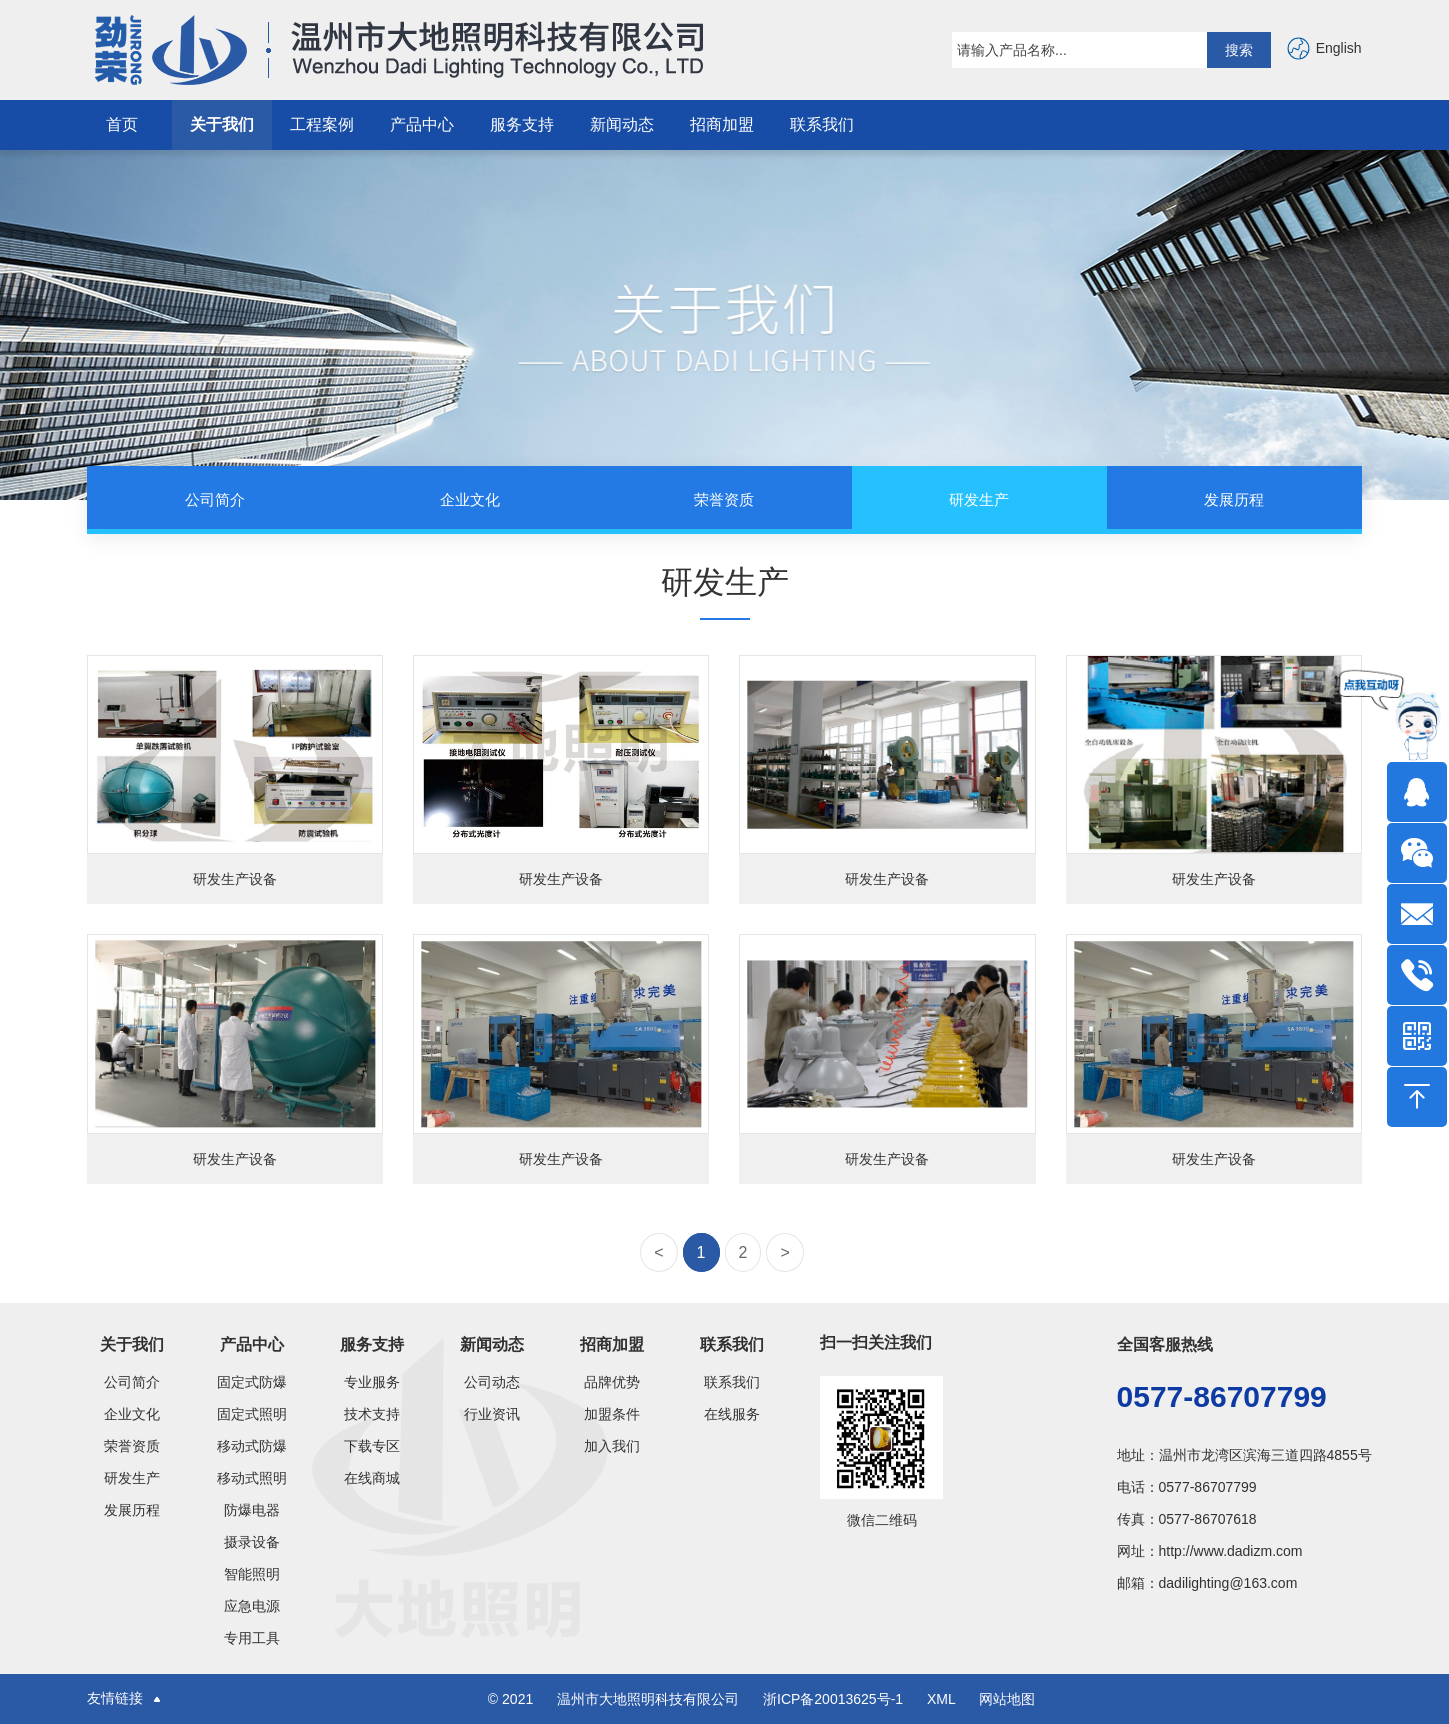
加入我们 (612, 1446)
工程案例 (322, 124)
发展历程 (132, 1510)
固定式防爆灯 (252, 1382)
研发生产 (132, 1478)
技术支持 (372, 1414)
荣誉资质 (132, 1446)
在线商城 (372, 1478)
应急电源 (252, 1606)
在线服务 (732, 1414)
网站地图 (1007, 1699)
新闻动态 (622, 124)
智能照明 (252, 1574)
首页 (122, 124)
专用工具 (252, 1638)
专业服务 (372, 1382)
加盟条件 (612, 1414)
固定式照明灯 (252, 1414)
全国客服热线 (1165, 1344)
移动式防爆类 (252, 1446)
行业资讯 (492, 1414)
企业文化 (132, 1414)
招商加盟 (722, 124)
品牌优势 (612, 1382)
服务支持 (522, 124)
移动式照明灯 (252, 1478)
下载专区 (372, 1446)
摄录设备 (252, 1542)
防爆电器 (252, 1510)
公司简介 (132, 1382)
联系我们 (822, 124)
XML (941, 1699)
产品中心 (422, 124)
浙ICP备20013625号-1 (835, 1699)
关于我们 (222, 124)
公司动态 (492, 1382)
